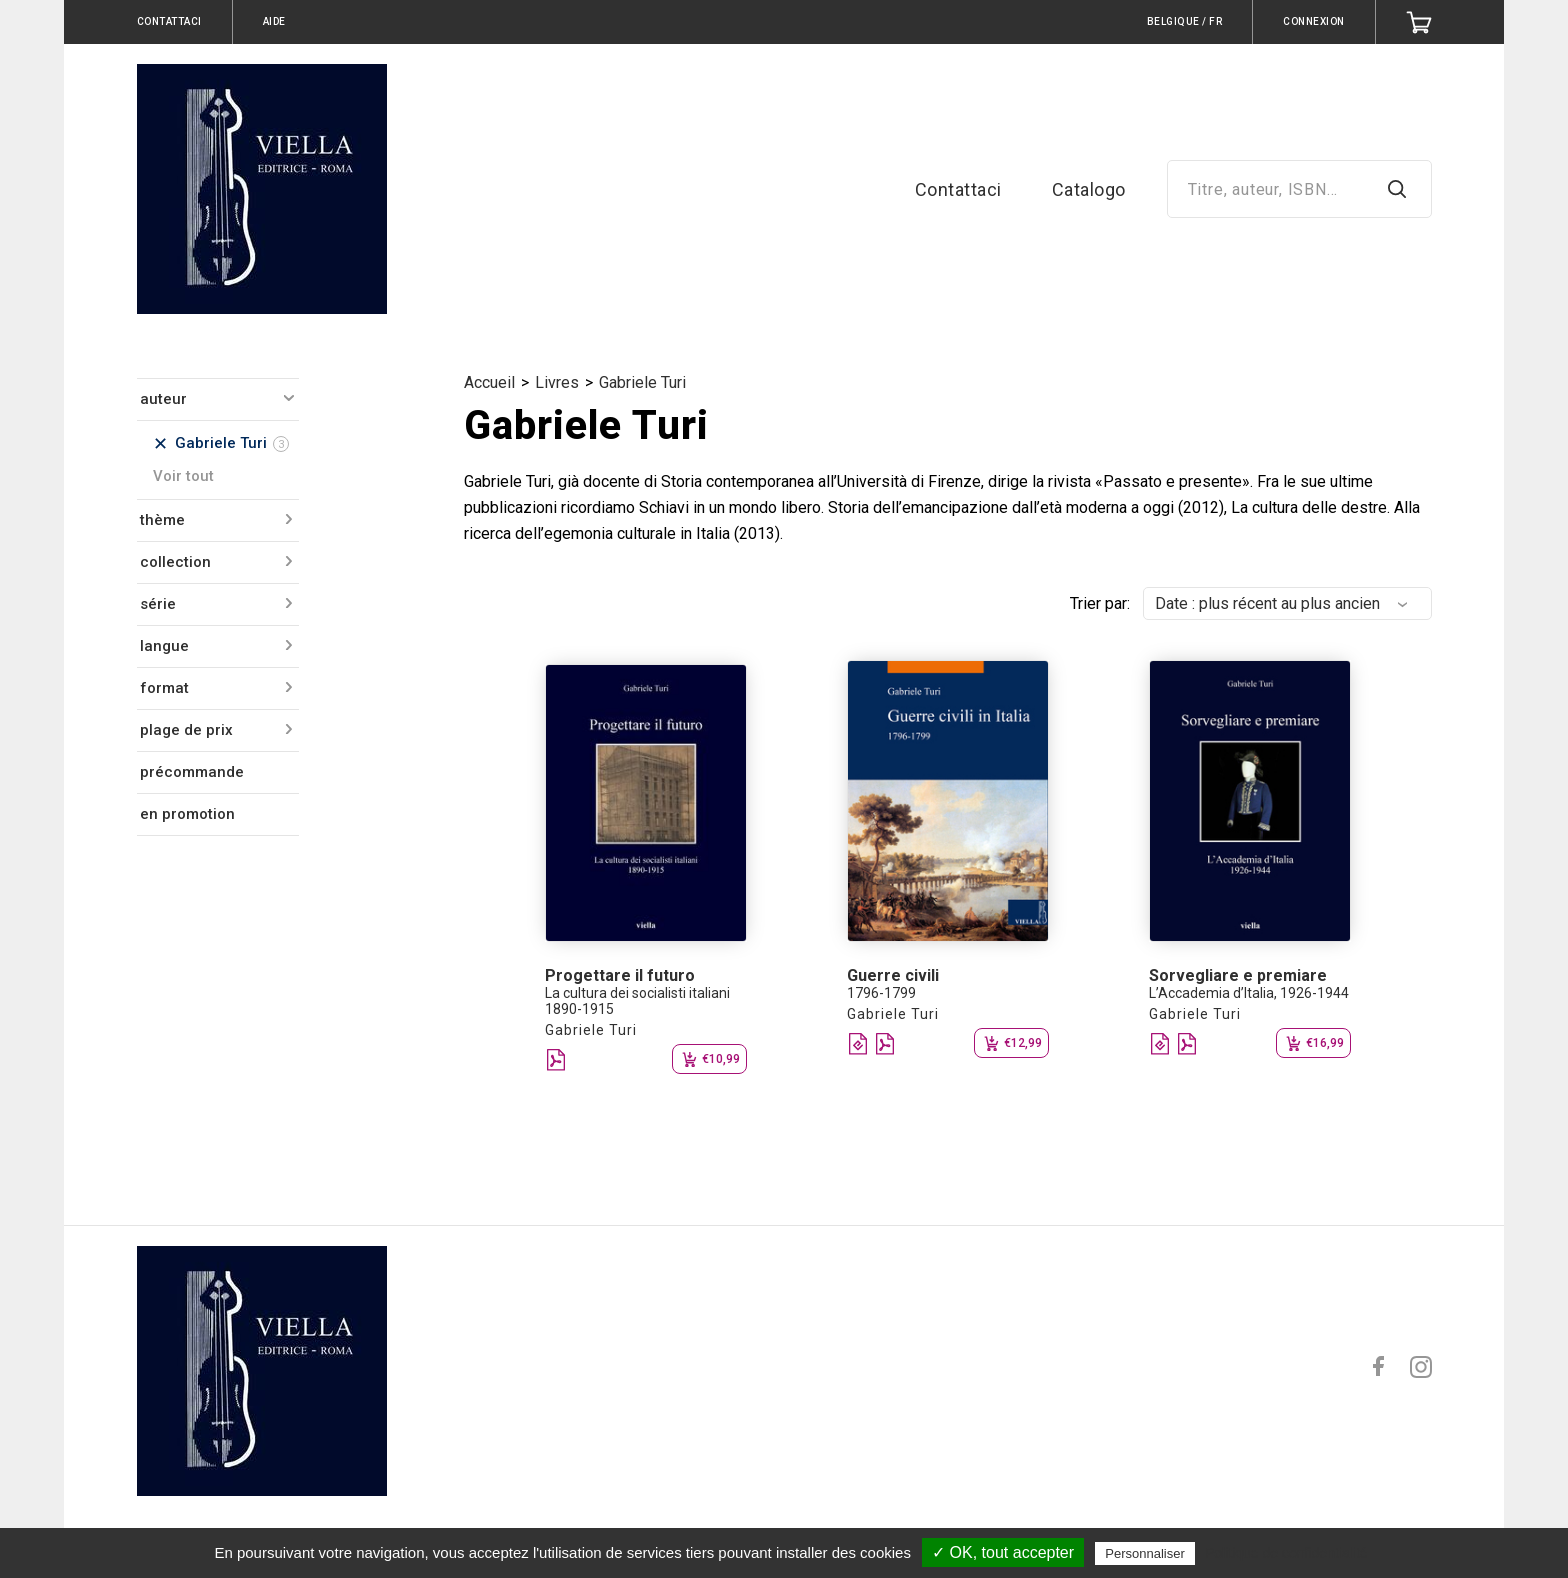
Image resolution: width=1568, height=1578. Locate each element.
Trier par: (1100, 603)
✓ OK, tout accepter (1003, 1552)
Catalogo (1089, 189)
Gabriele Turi (642, 382)
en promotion (187, 814)
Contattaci (958, 189)
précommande (192, 772)
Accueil (489, 382)
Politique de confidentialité (1286, 1553)
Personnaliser (1145, 1553)
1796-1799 (881, 993)
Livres (557, 382)
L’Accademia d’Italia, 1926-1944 (1249, 993)
